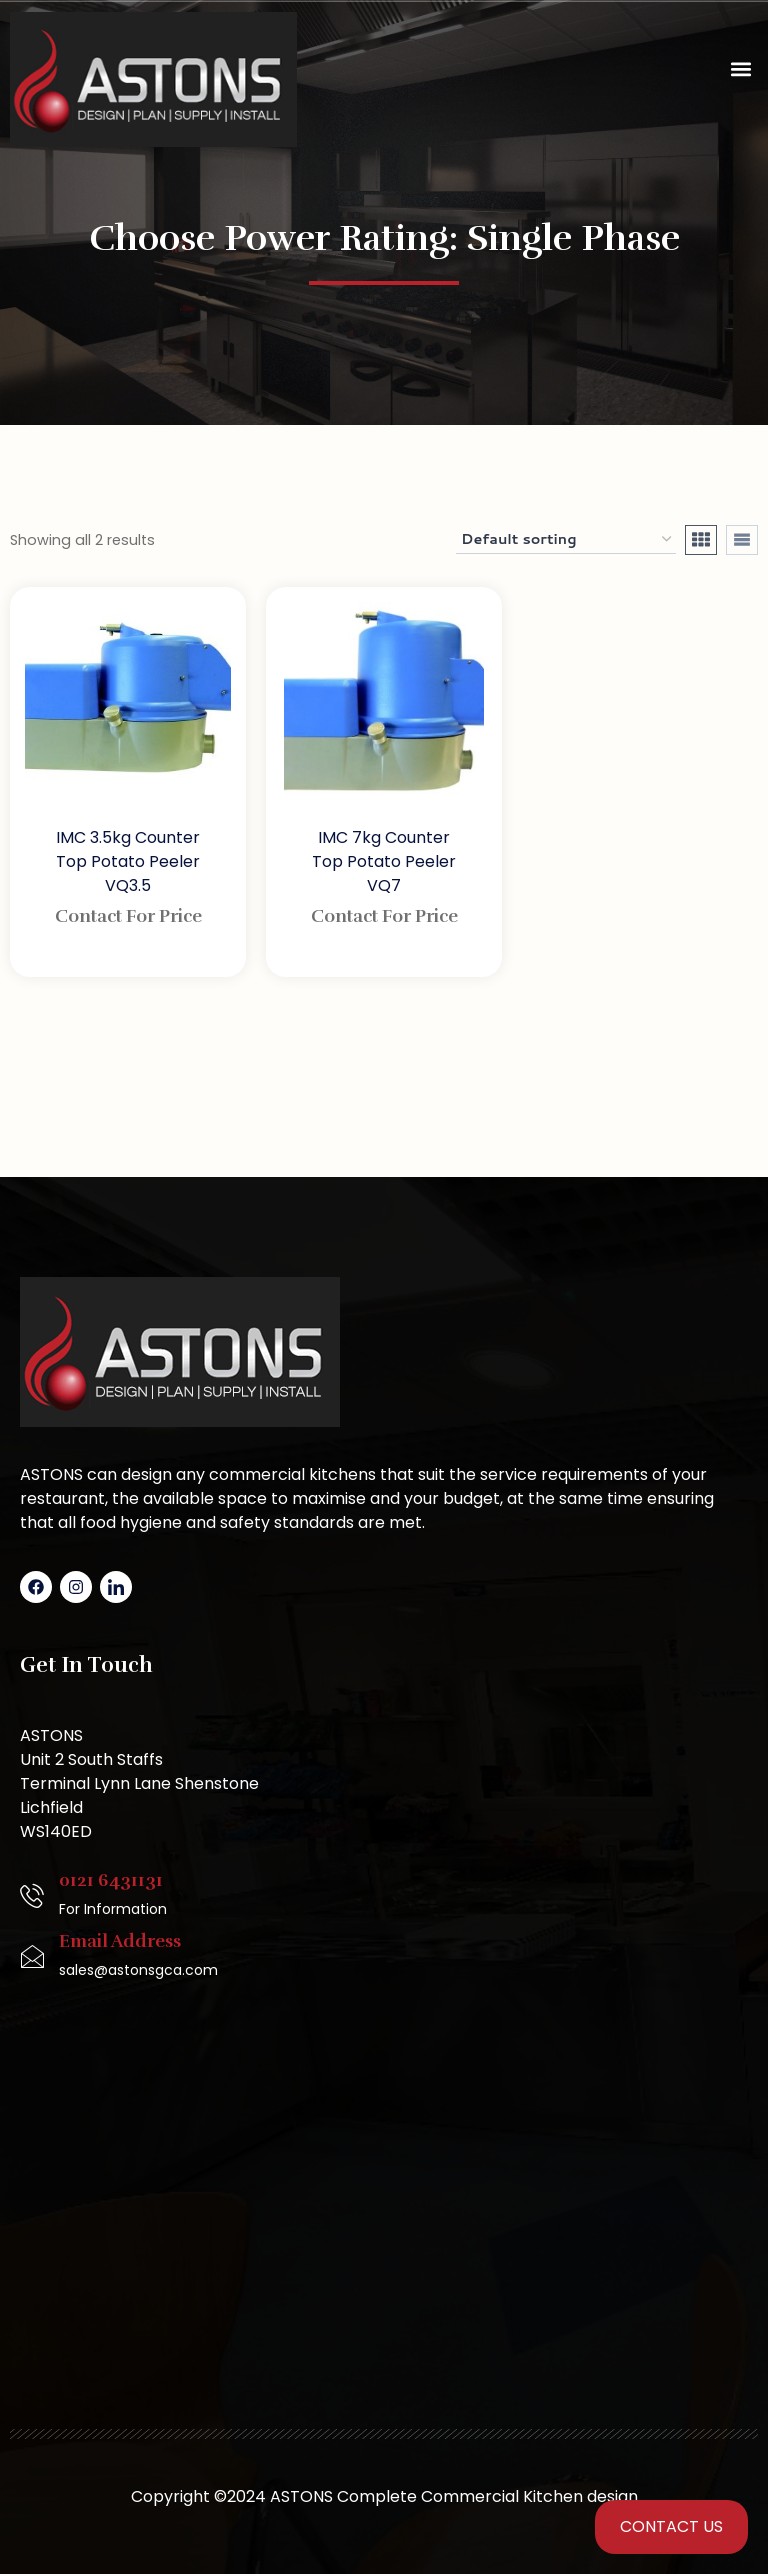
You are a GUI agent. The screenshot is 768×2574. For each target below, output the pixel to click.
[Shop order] (566, 539)
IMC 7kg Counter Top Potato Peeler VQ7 (384, 861)
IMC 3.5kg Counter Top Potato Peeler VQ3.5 (128, 861)
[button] (741, 69)
